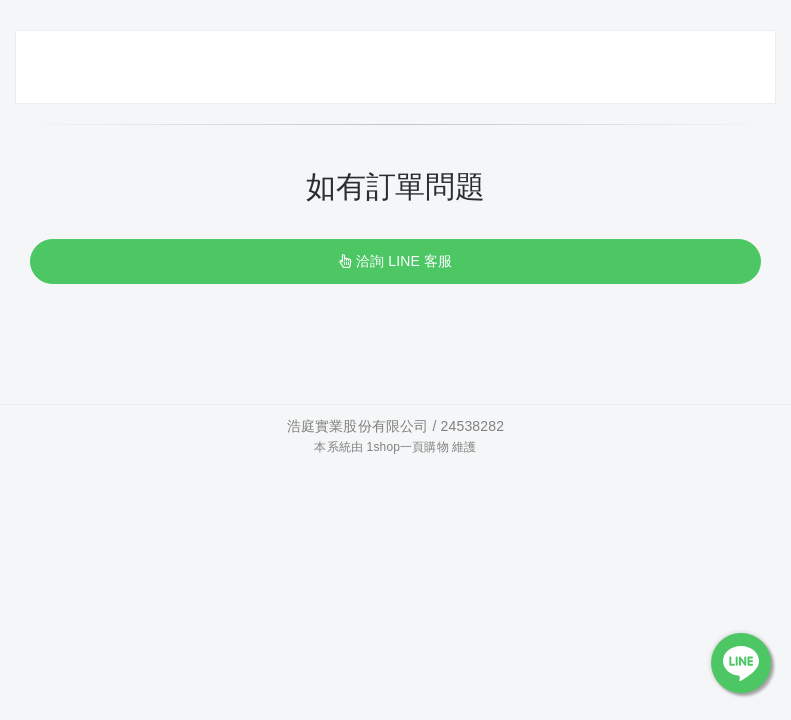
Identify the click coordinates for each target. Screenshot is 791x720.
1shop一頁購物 (408, 447)
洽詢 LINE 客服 (395, 261)
